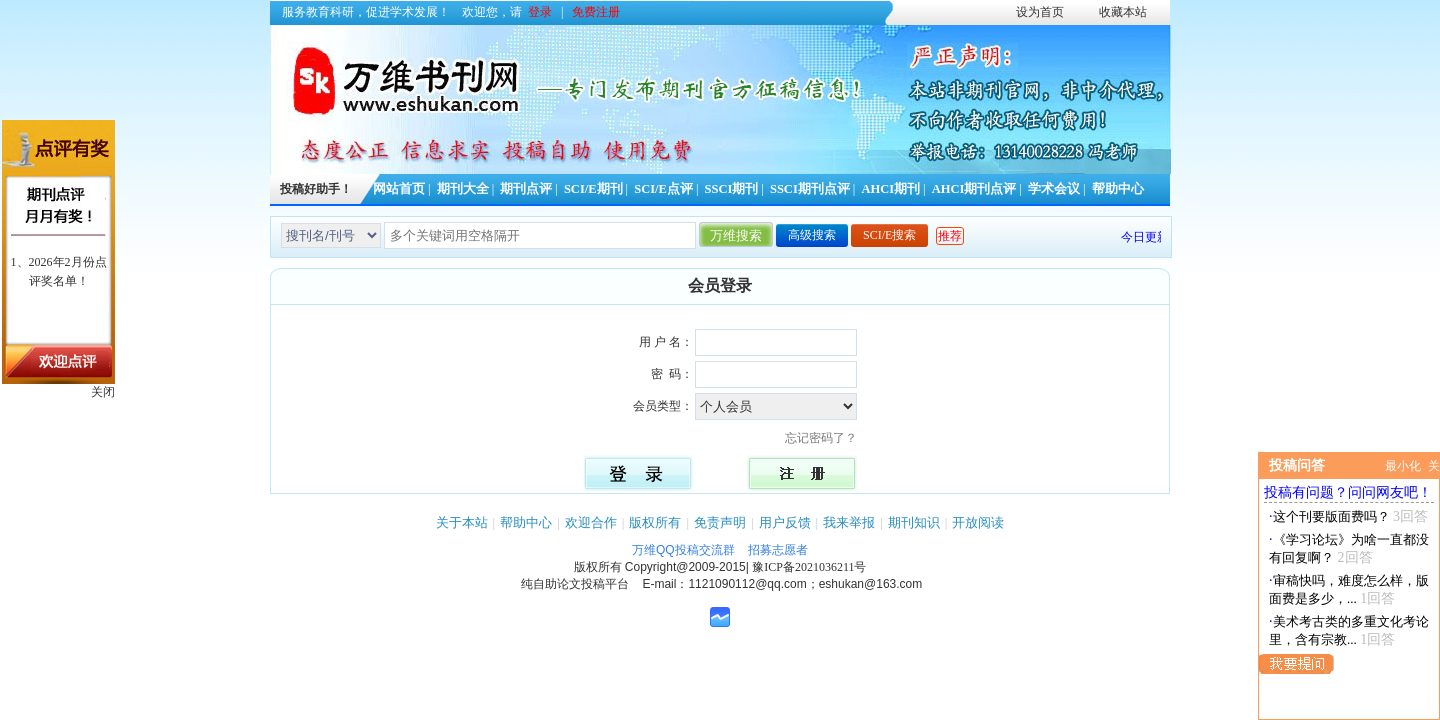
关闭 (103, 392)
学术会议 (1054, 189)
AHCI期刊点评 (974, 189)
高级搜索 (812, 235)
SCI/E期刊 (593, 189)
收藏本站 (1123, 12)
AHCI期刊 (890, 189)
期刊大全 (463, 189)
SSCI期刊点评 (810, 189)
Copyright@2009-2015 (685, 567)
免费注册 (596, 12)
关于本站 (462, 522)
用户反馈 (785, 522)
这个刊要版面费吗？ (1331, 516)
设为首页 (1040, 12)
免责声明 (720, 522)
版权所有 (655, 522)
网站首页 (399, 189)
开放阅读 (978, 522)
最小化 (1403, 466)
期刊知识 (914, 522)
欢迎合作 (591, 522)
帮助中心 (1118, 189)
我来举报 (849, 522)
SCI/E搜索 (889, 235)
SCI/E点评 (663, 189)
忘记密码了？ (827, 438)
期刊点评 (526, 189)
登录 (540, 12)
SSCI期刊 (732, 189)
